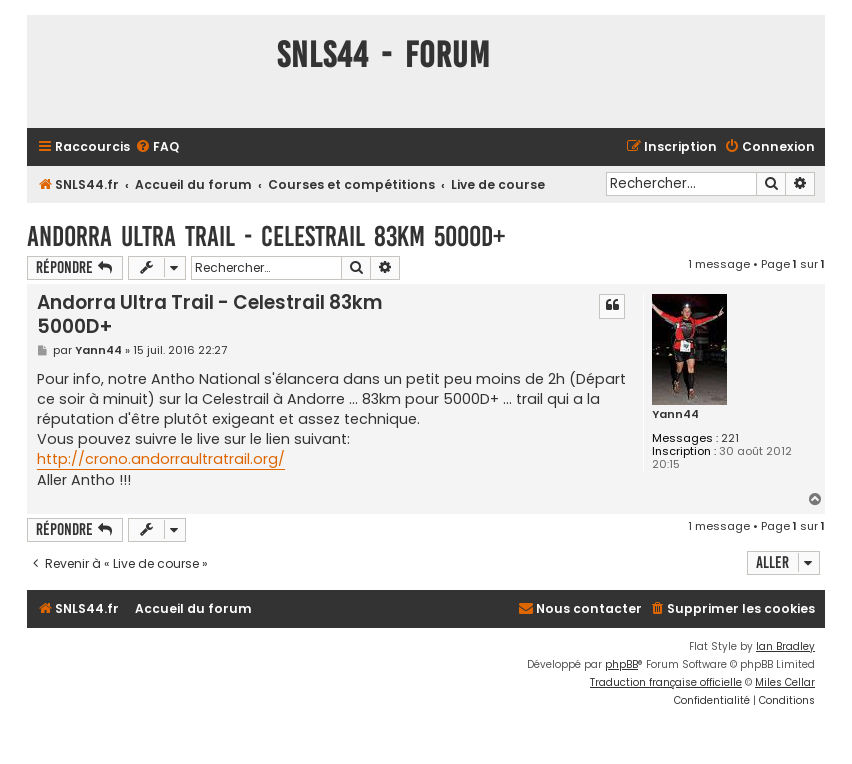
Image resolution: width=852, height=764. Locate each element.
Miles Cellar (785, 682)
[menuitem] (157, 147)
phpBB (621, 664)
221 (730, 438)
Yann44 (675, 414)
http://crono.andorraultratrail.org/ (161, 459)
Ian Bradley (785, 646)
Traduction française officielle (666, 682)
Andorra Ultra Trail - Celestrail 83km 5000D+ (266, 236)
